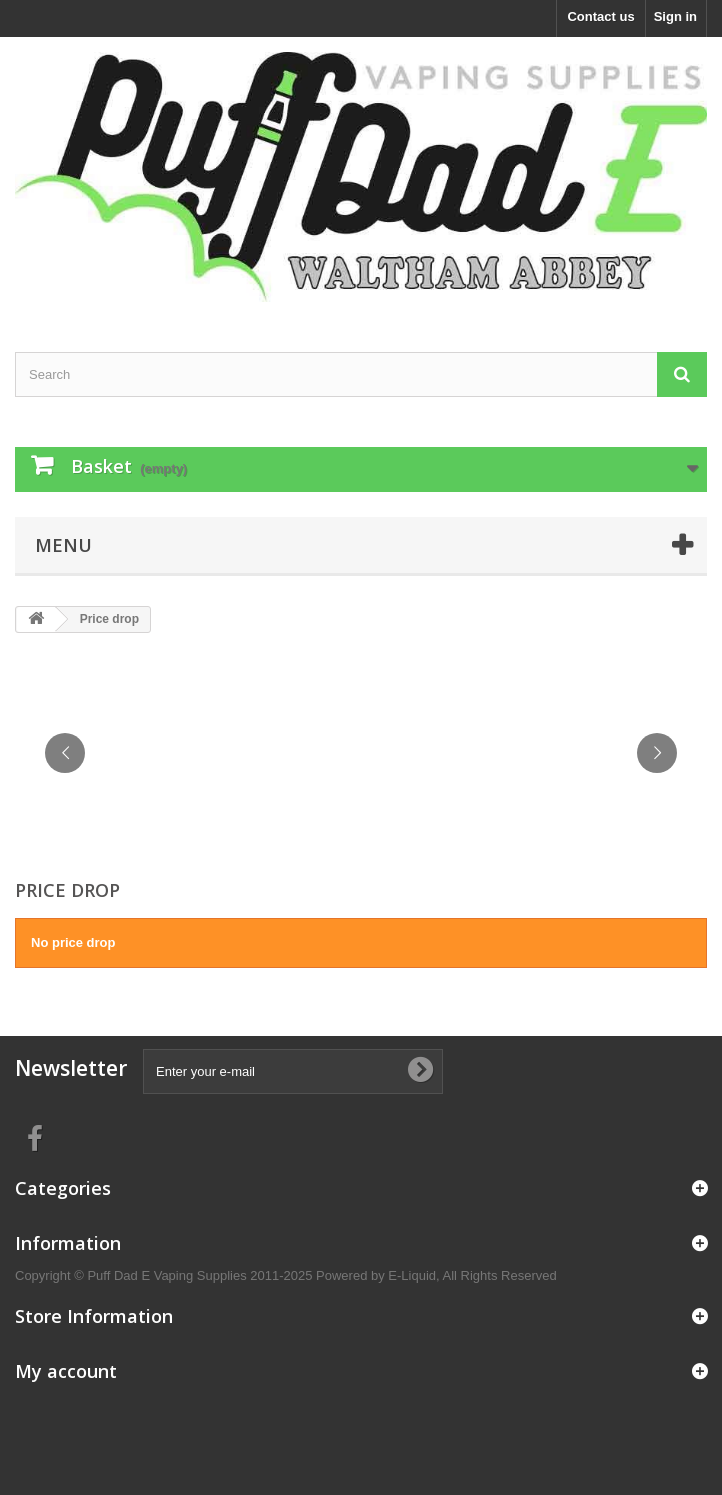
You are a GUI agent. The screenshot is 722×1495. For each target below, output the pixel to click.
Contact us (600, 16)
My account (66, 1371)
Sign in (675, 16)
